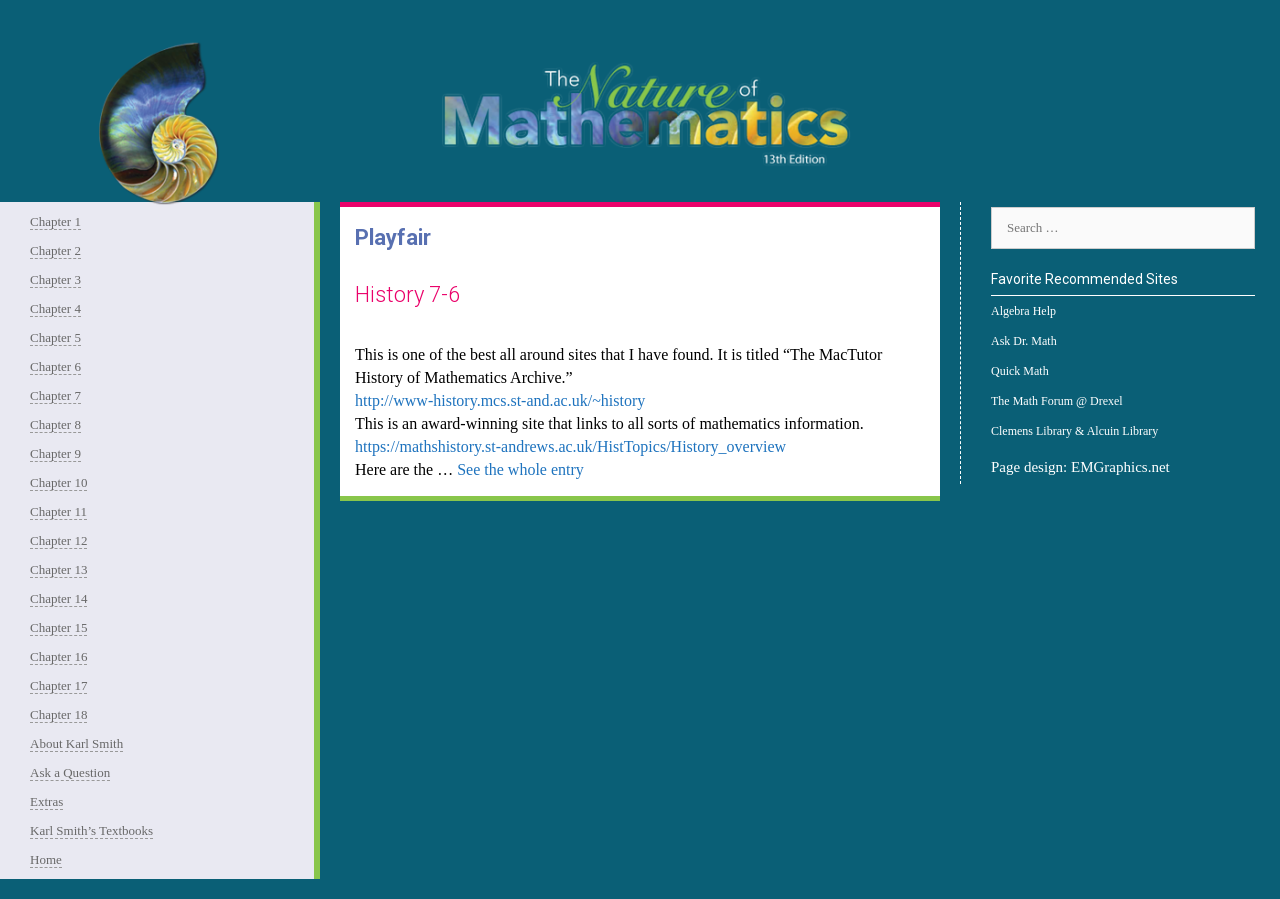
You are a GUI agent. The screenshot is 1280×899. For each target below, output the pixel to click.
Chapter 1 (55, 221)
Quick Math (1020, 371)
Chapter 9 (55, 453)
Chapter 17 (58, 685)
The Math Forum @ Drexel (1057, 401)
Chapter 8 (55, 424)
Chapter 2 (55, 250)
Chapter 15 (58, 627)
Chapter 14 (58, 598)
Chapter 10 (58, 482)
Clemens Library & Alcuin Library (1074, 431)
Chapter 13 (58, 569)
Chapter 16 (58, 656)
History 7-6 (407, 294)
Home (46, 859)
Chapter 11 (58, 511)
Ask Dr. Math (1024, 341)
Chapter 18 (58, 714)
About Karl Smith (76, 743)
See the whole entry (520, 469)
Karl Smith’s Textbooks (91, 830)
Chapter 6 (55, 366)
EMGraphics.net (1120, 467)
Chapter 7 (55, 395)
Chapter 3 (55, 279)
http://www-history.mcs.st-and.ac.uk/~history (500, 400)
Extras (46, 801)
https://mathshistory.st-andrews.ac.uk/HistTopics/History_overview (570, 446)
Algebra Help (1023, 311)
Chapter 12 (58, 540)
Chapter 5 (55, 337)
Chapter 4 (55, 308)
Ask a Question (70, 772)
